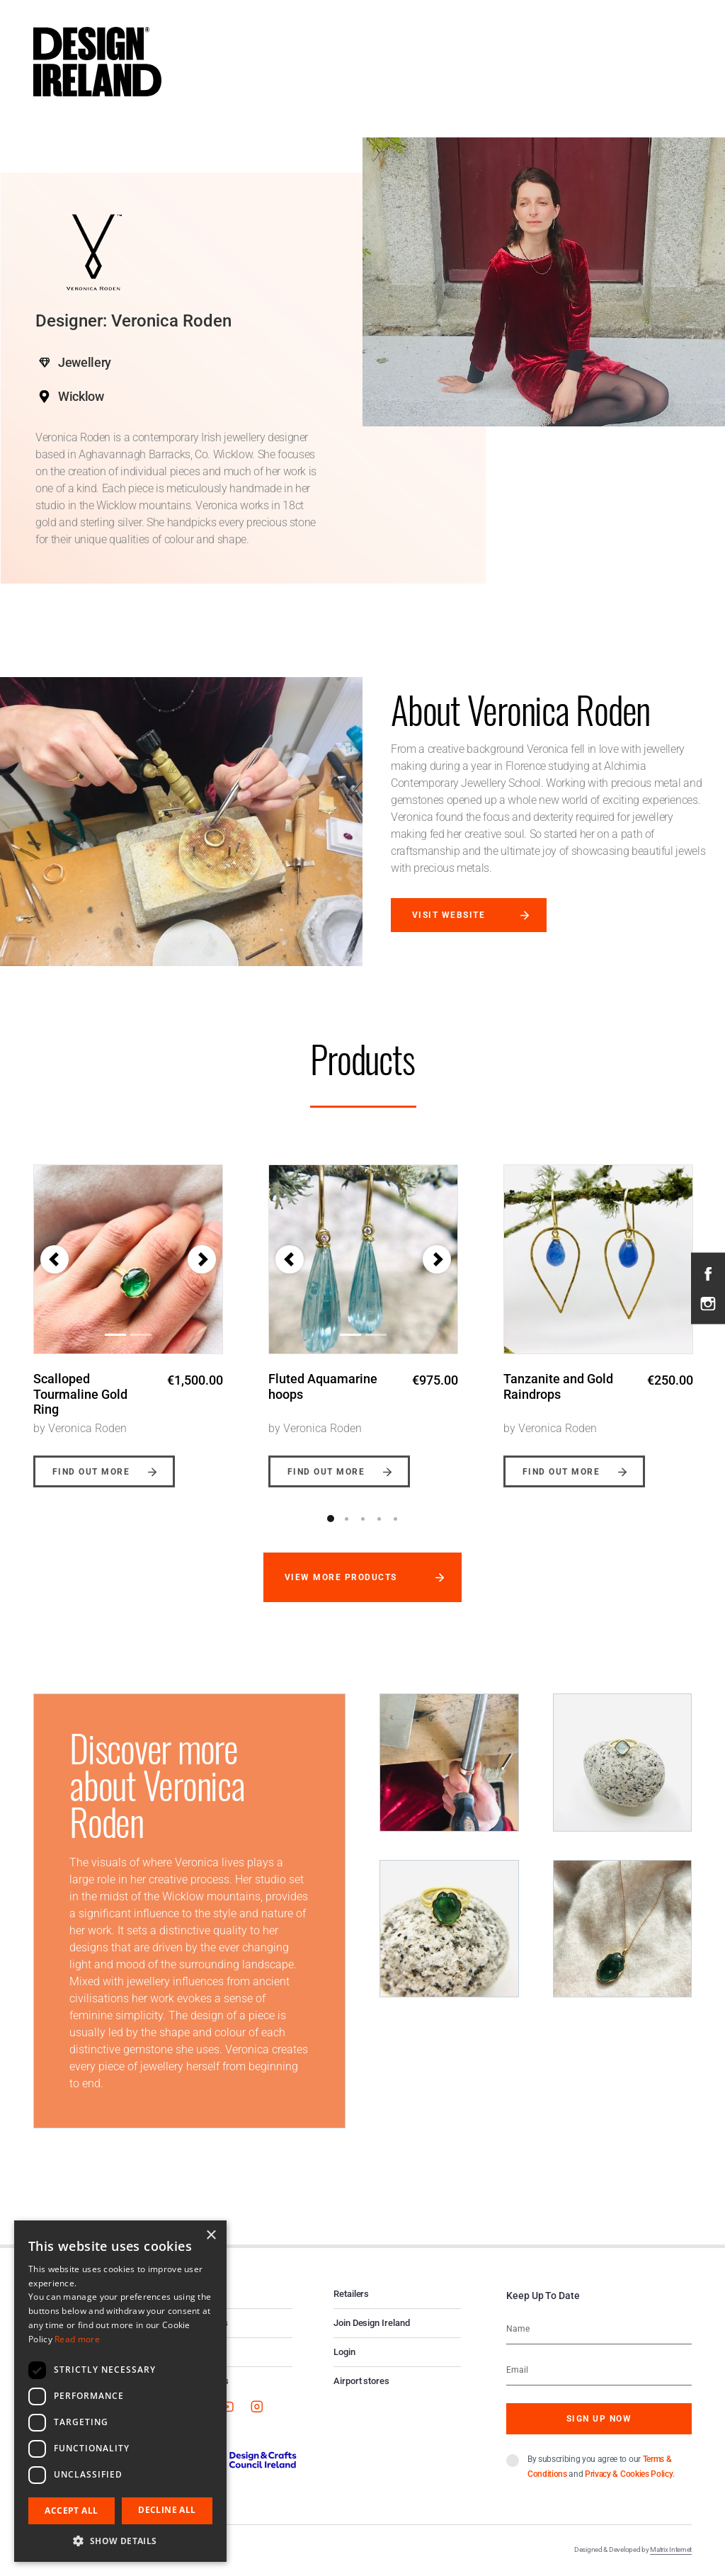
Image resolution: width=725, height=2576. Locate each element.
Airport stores (361, 2381)
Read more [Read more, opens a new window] (77, 2339)
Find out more (91, 1472)
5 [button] (395, 1518)
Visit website (448, 915)
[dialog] (120, 2391)
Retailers (351, 2293)
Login (344, 2352)
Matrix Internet (671, 2549)
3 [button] (363, 1518)
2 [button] (346, 1518)
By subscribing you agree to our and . (601, 2466)
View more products (341, 1577)
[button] (54, 1259)
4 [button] (379, 1518)
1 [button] (330, 1518)
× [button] (210, 2235)
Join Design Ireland (371, 2322)
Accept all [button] (71, 2510)
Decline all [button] (166, 2510)
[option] (128, 1315)
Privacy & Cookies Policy (629, 2474)
